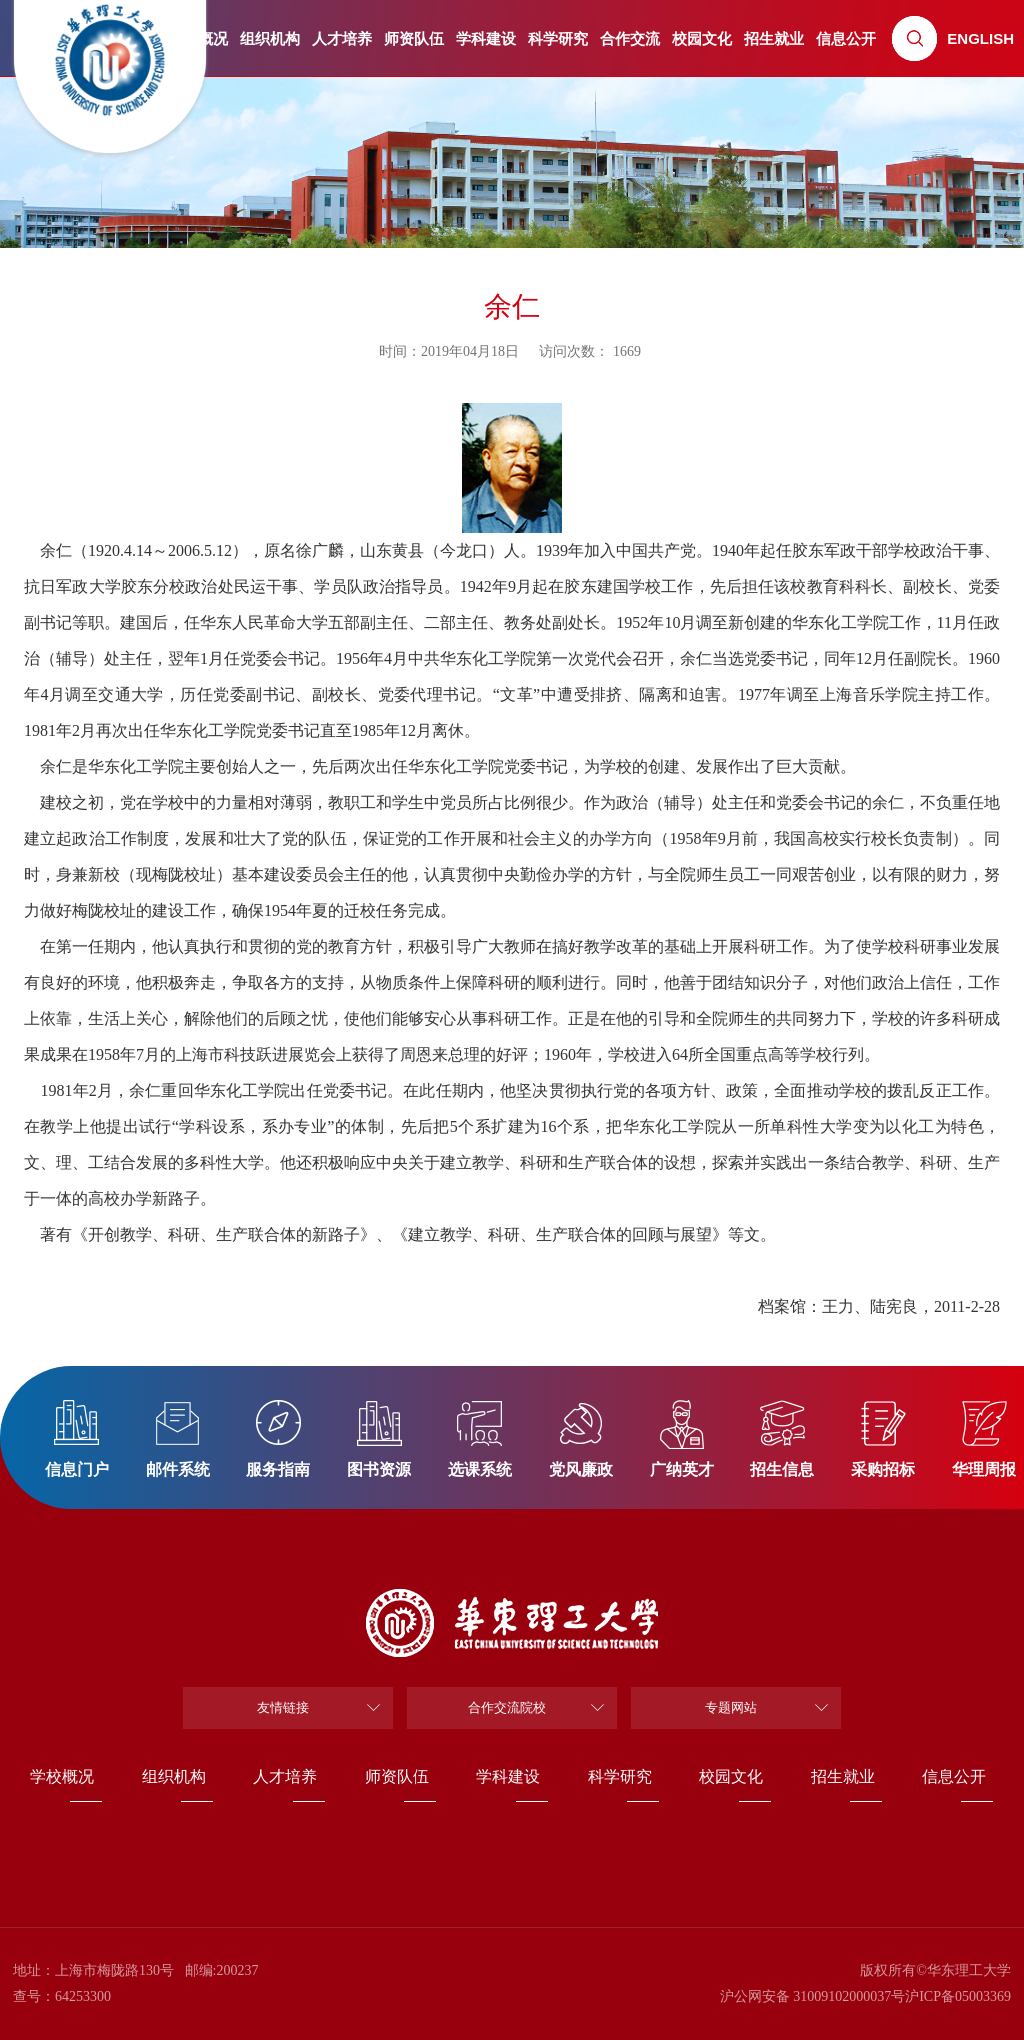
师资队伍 (414, 38)
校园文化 (702, 38)
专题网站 (731, 1707)
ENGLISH (980, 38)
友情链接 (283, 1707)
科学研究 (558, 38)
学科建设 (486, 38)
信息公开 (846, 38)
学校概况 (62, 1776)
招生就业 (774, 38)
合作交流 (630, 38)
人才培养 (342, 38)
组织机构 (270, 38)
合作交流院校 (507, 1707)
